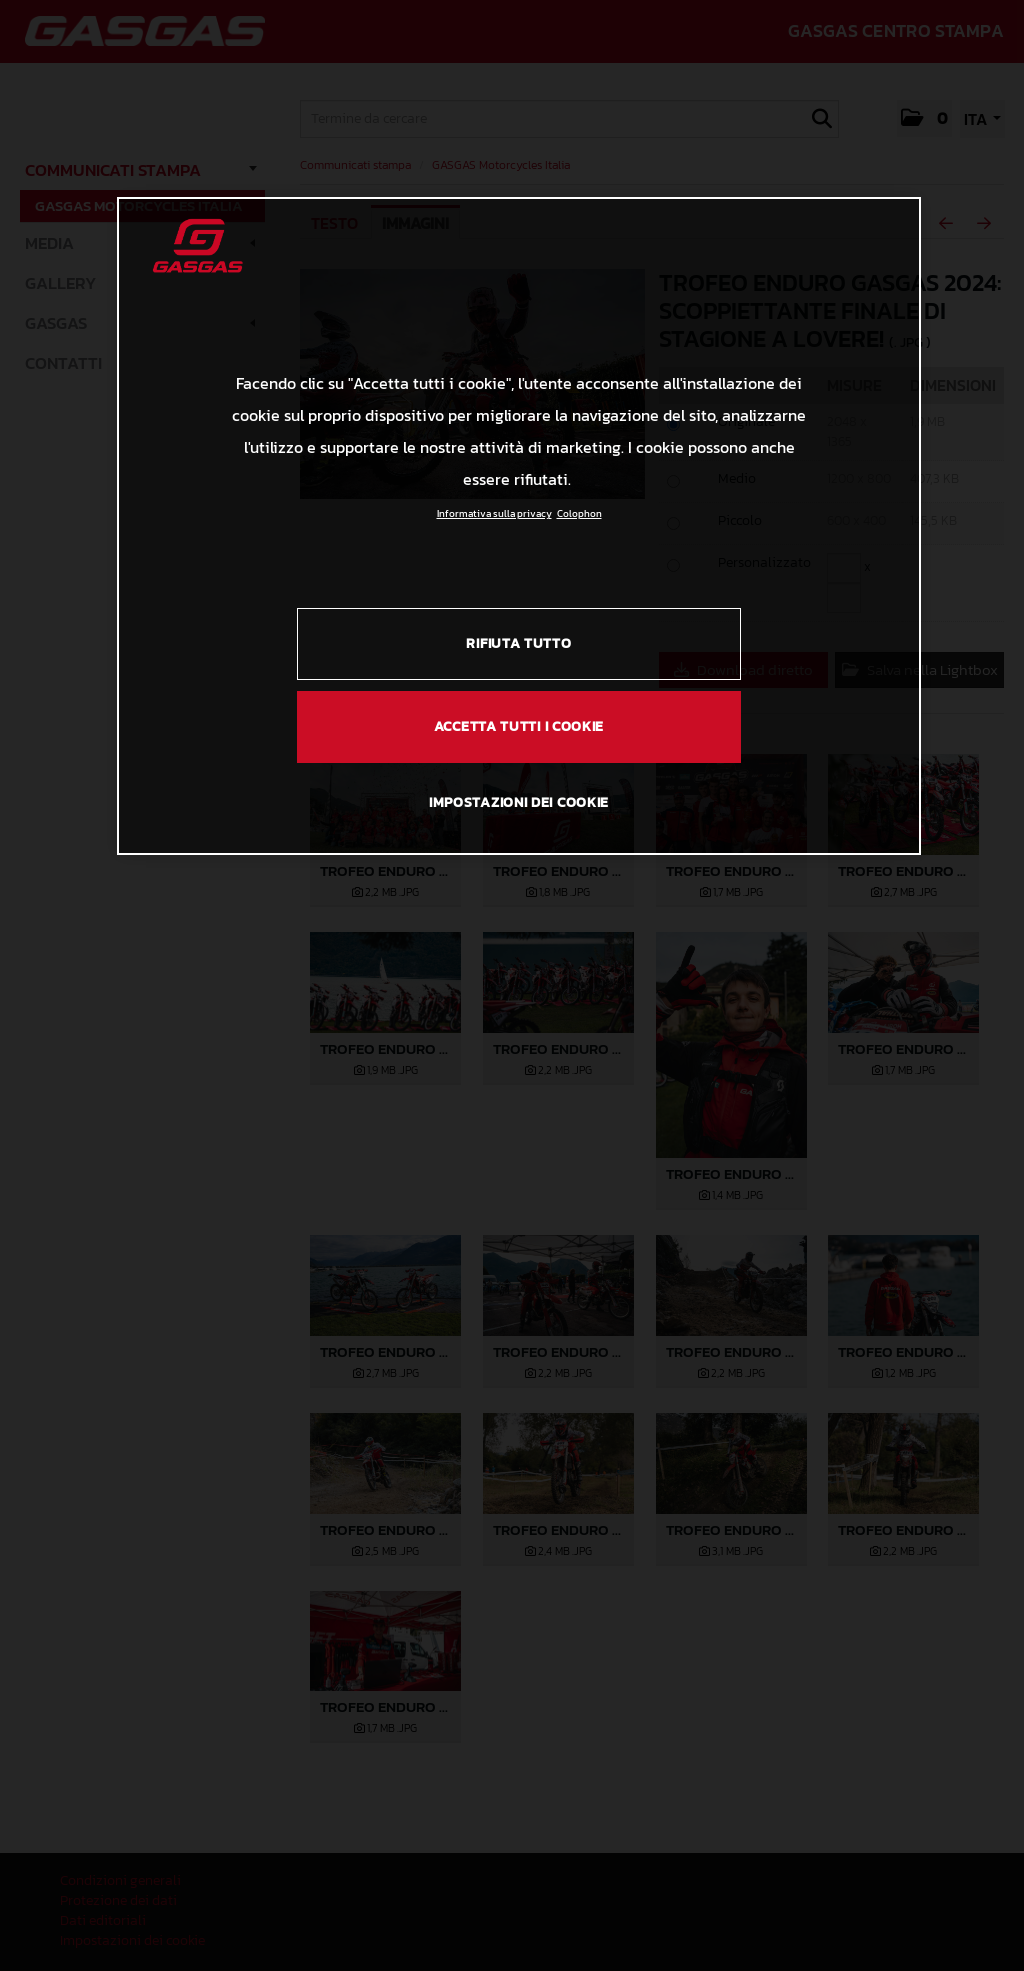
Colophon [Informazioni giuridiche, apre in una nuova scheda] (579, 513)
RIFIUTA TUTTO (518, 643)
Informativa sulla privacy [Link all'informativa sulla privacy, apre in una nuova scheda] (494, 513)
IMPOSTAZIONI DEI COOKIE (519, 802)
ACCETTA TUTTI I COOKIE (519, 726)
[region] (519, 526)
